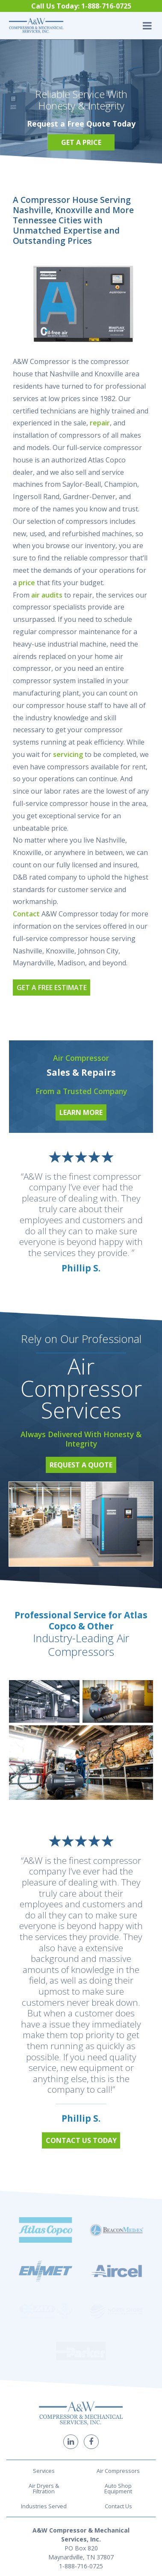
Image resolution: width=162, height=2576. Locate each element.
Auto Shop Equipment (118, 2371)
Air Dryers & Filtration (44, 2371)
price (26, 582)
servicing (68, 754)
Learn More (81, 1112)
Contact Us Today (81, 2140)
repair (100, 422)
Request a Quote (81, 1465)
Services (44, 2354)
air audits (46, 595)
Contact (26, 913)
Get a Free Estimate (52, 987)
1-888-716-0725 (81, 2449)
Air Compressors (118, 2354)
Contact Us (118, 2389)
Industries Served (44, 2389)
